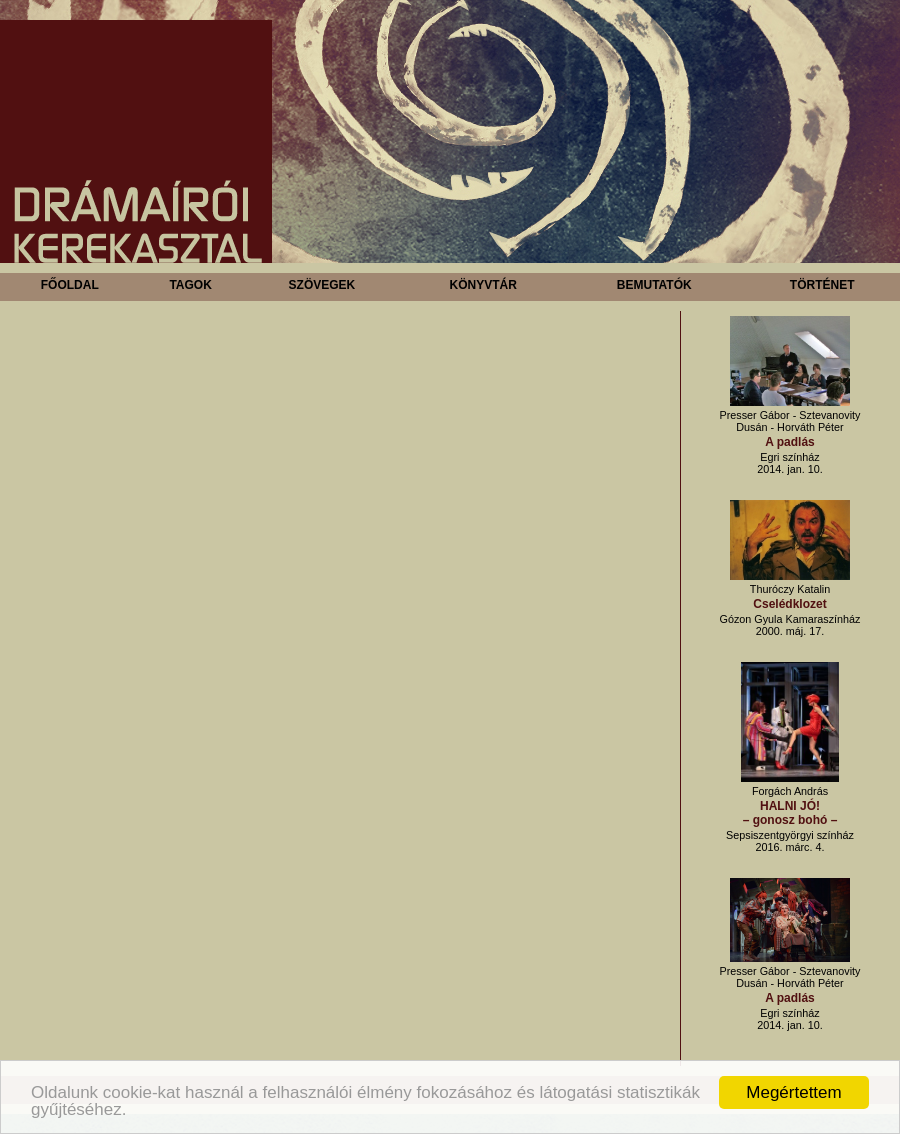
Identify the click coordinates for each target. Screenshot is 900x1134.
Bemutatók (654, 285)
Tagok (190, 285)
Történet (822, 285)
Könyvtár (482, 285)
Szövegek (322, 285)
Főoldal (70, 285)
